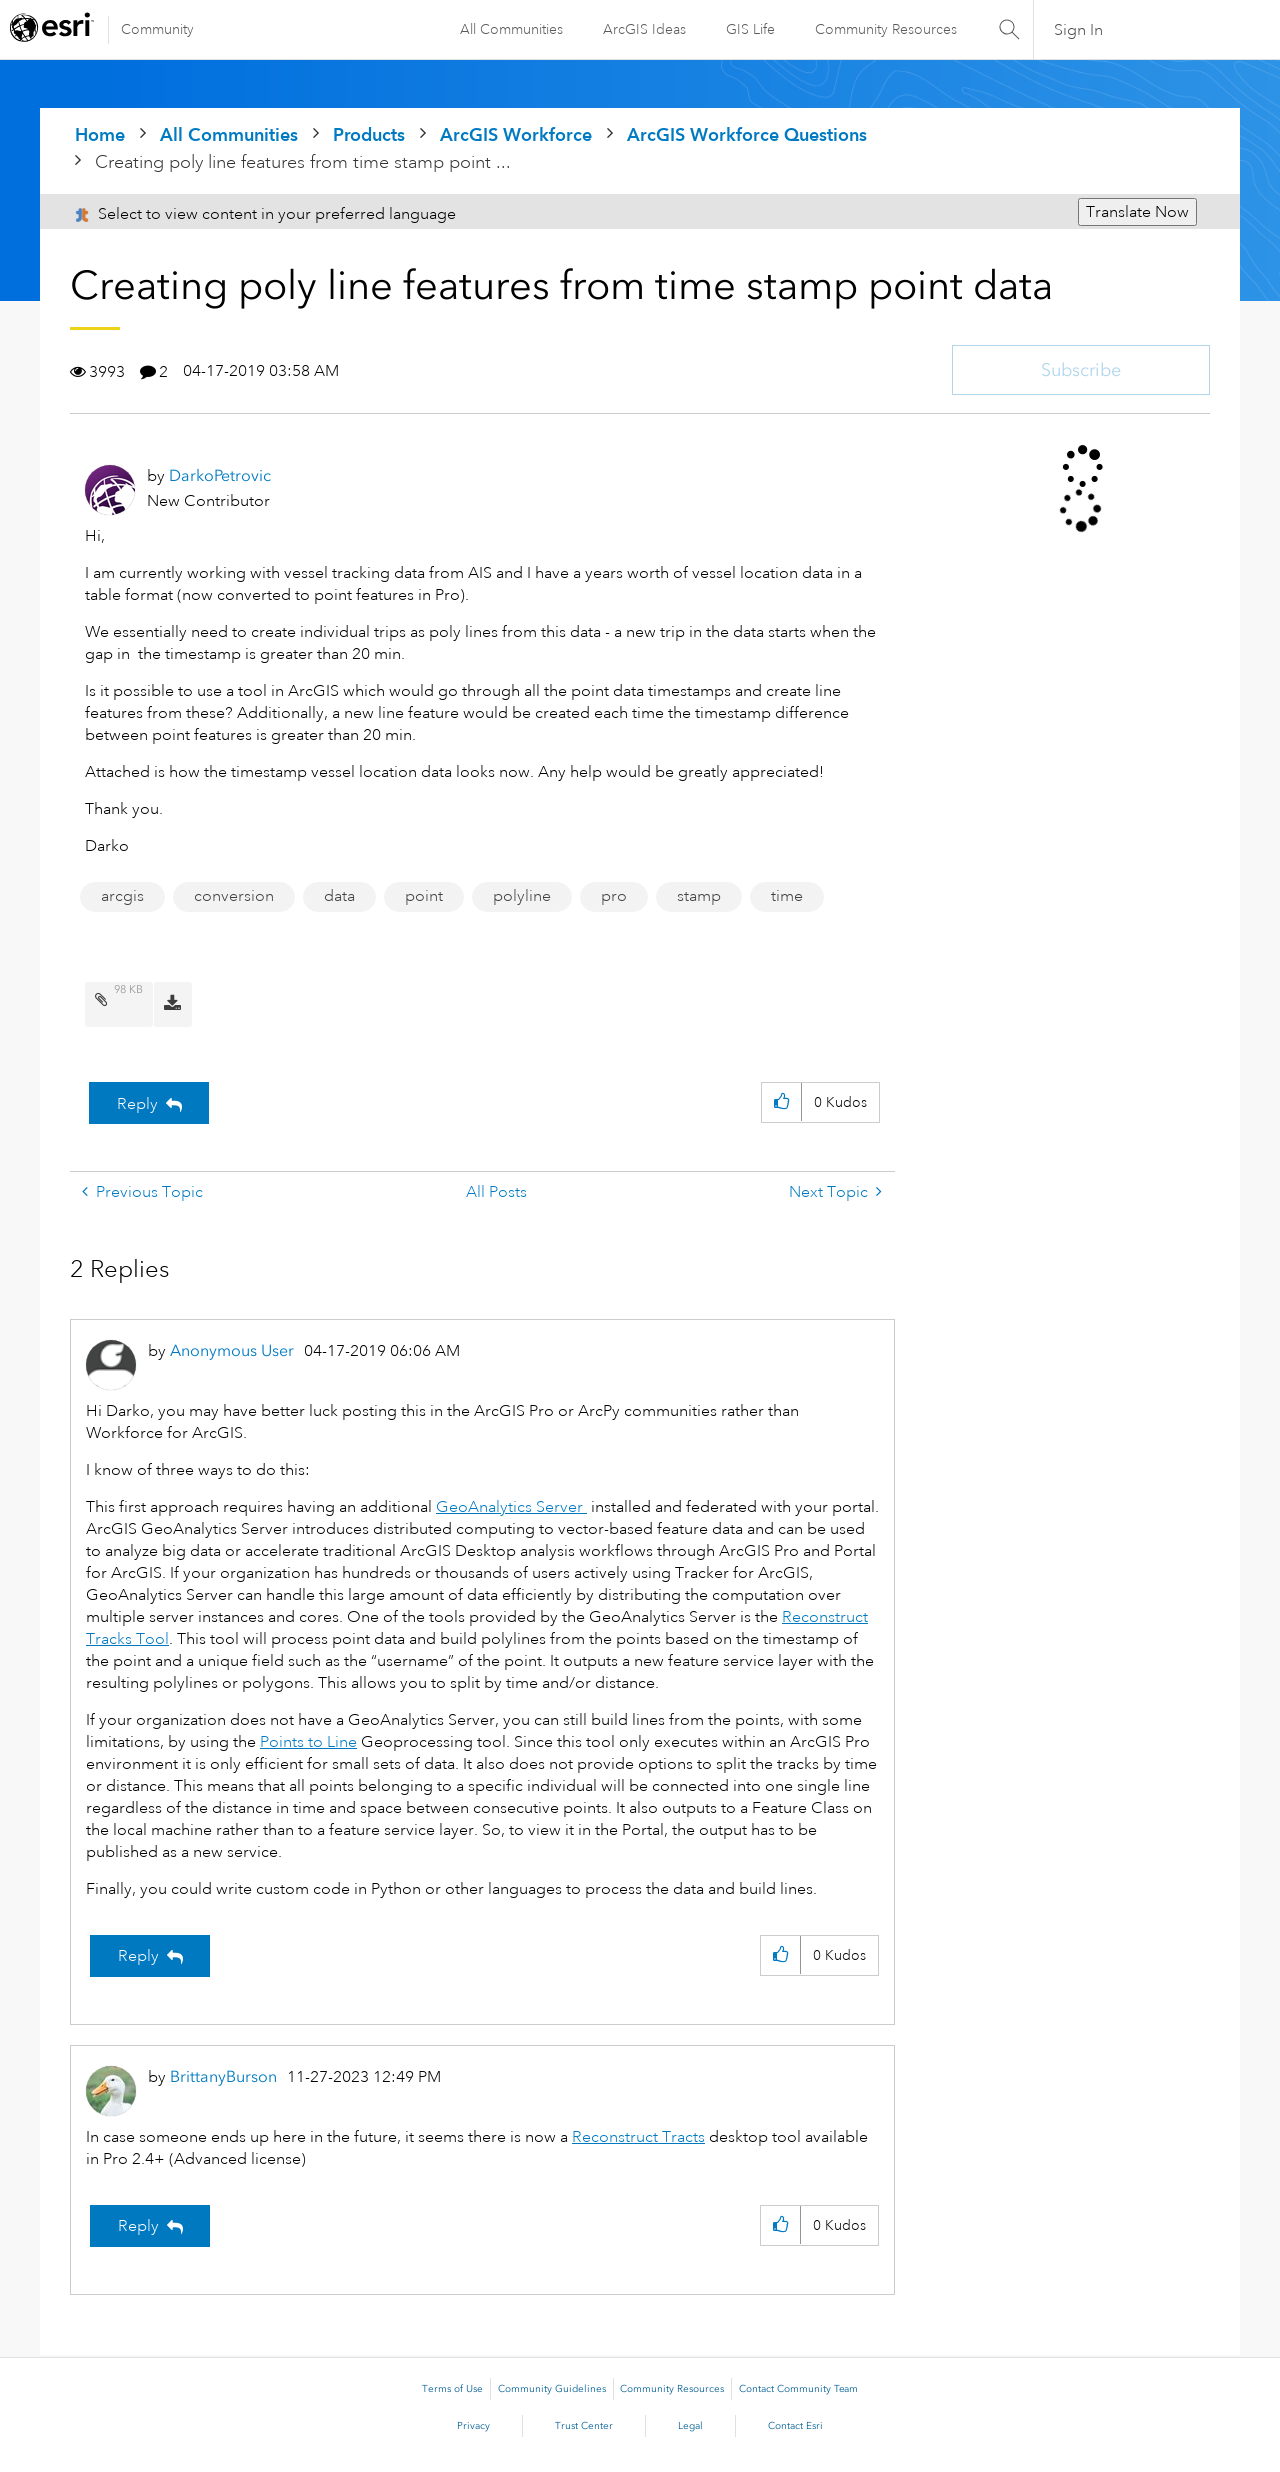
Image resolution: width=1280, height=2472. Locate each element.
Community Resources (886, 29)
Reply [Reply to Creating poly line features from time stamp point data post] (137, 1104)
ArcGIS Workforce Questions (747, 134)
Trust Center (584, 2426)
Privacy (473, 2426)
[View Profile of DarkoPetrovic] (220, 475)
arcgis (122, 896)
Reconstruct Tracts (638, 2137)
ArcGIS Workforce (516, 134)
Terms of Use (452, 2389)
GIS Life (750, 29)
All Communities (511, 29)
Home (100, 134)
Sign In (1078, 30)
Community (157, 29)
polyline (522, 896)
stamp (699, 896)
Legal (690, 2426)
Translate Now (1137, 212)
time (787, 896)
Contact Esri (795, 2426)
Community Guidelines (552, 2389)
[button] (781, 1102)
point (424, 896)
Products (369, 134)
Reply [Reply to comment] (138, 1956)
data (339, 896)
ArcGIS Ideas (644, 29)
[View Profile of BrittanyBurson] (223, 2076)
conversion (234, 896)
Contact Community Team (798, 2389)
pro (614, 896)
